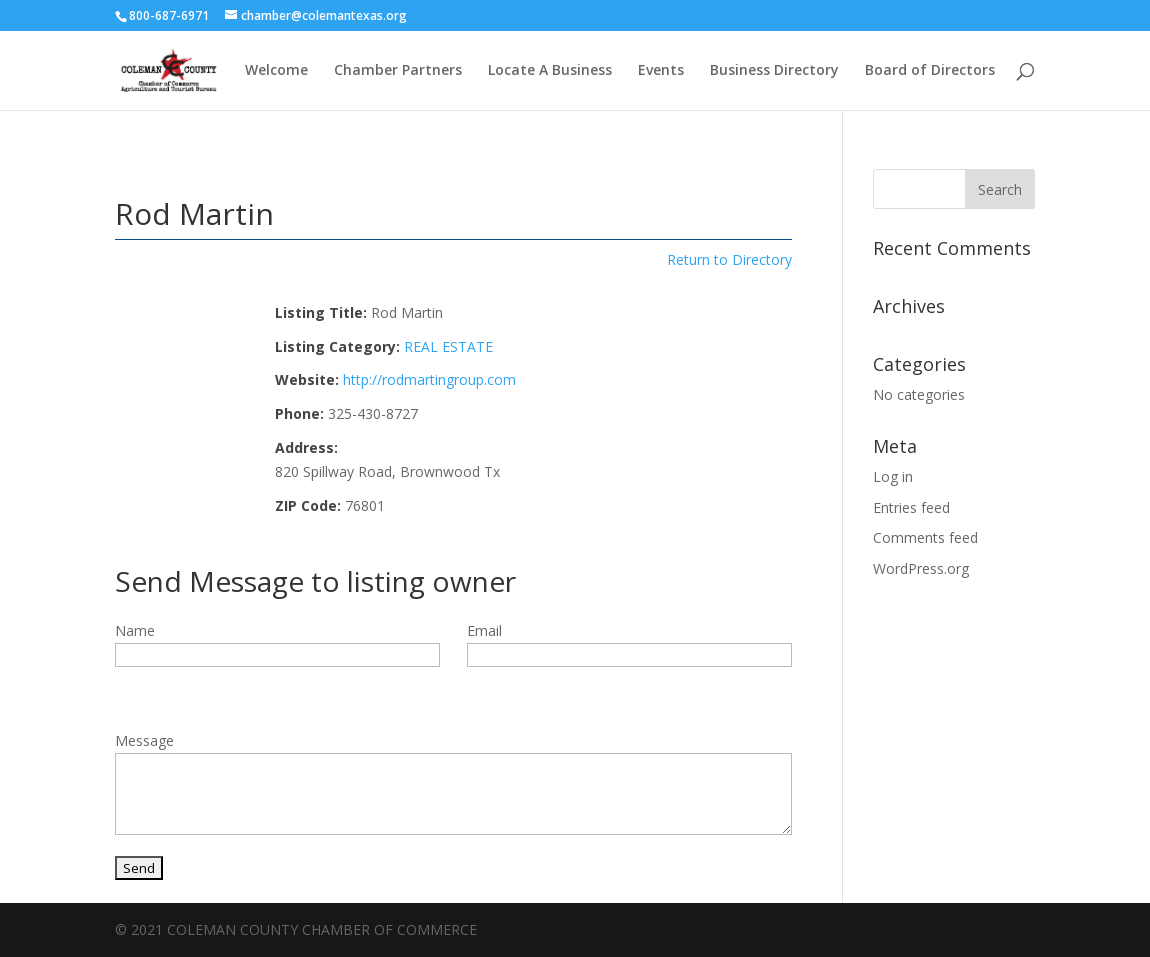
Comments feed (925, 537)
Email (484, 630)
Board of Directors (930, 71)
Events (661, 71)
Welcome (276, 71)
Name (135, 630)
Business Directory (774, 71)
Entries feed (911, 507)
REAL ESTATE (448, 346)
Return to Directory (729, 259)
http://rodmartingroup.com (429, 379)
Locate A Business (550, 71)
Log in (893, 476)
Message (144, 740)
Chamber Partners (398, 71)
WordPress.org (921, 568)
